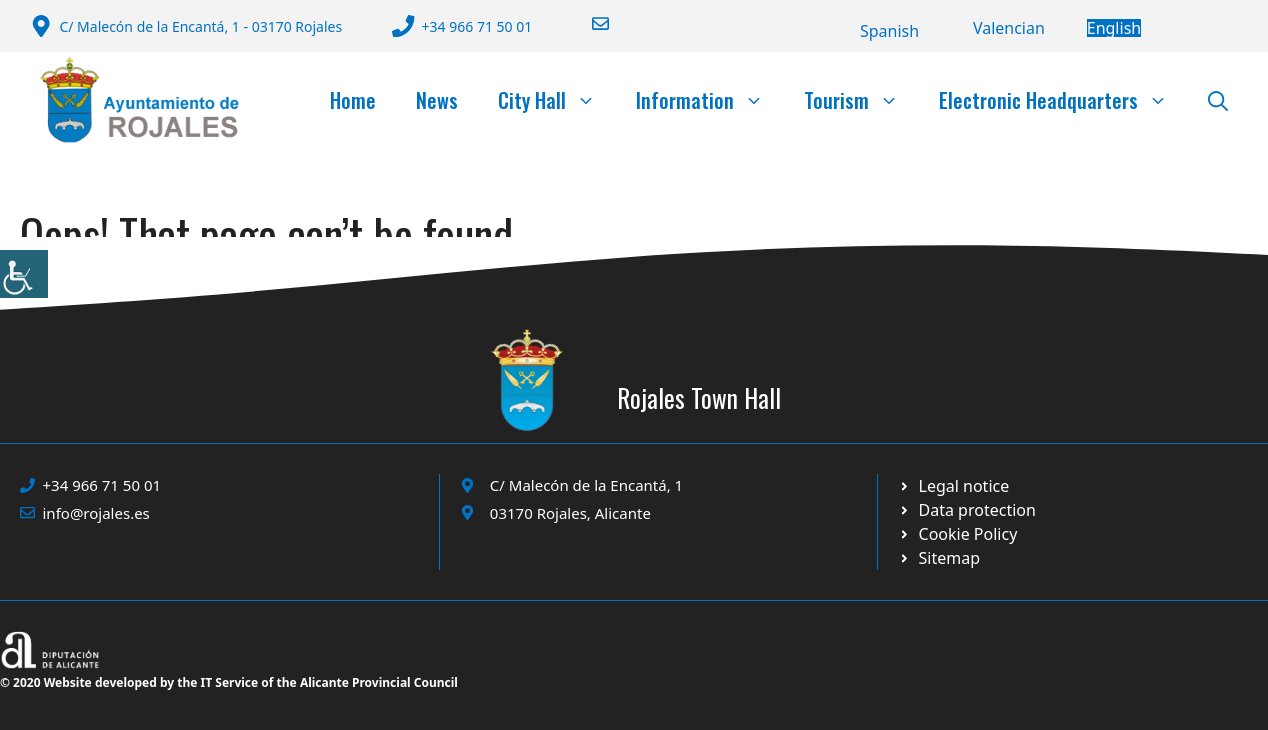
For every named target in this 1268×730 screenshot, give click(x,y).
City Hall (557, 100)
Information (710, 100)
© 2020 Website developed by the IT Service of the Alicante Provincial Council (229, 682)
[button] (1218, 100)
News (437, 100)
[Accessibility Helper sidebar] (24, 274)
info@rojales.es (96, 513)
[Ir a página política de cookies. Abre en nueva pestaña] (967, 510)
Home (353, 100)
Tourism (861, 100)
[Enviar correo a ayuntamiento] (588, 23)
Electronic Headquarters (1063, 100)
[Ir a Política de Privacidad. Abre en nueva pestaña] (954, 486)
